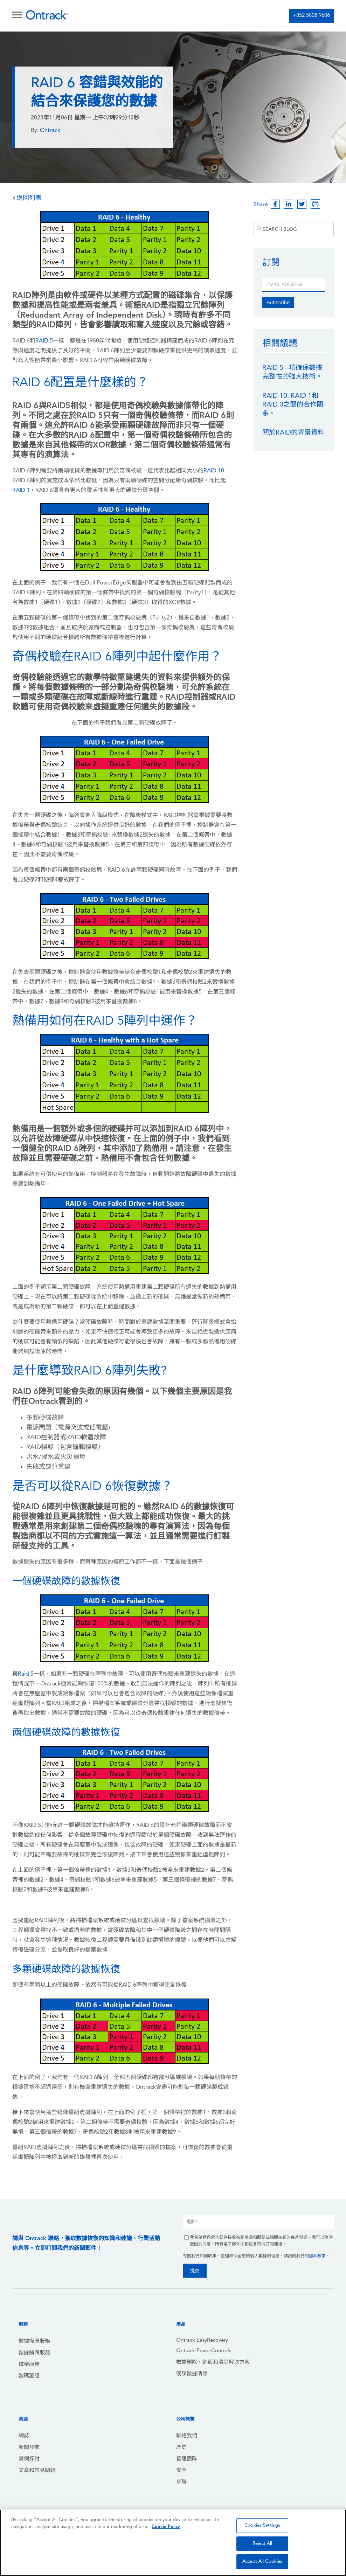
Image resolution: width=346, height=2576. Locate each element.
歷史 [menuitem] (181, 2447)
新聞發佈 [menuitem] (29, 2447)
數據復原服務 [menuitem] (34, 2341)
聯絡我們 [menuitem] (186, 2436)
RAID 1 (21, 490)
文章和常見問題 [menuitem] (37, 2470)
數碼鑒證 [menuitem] (29, 2376)
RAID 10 (213, 471)
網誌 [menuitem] (24, 2436)
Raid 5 (26, 1674)
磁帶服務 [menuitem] (29, 2364)
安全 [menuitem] (181, 2470)
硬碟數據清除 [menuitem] (192, 2374)
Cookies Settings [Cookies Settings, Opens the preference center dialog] (262, 2525)
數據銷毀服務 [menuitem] (34, 2353)
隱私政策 (317, 2256)
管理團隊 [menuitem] (186, 2459)
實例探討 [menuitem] (29, 2459)
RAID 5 (44, 341)
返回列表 (27, 198)
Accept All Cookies (262, 2561)
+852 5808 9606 (311, 15)
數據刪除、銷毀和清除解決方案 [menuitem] (213, 2362)
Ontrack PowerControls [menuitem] (203, 2351)
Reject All (262, 2543)
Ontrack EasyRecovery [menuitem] (202, 2340)
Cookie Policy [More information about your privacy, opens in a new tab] (166, 2527)
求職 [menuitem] (181, 2482)
